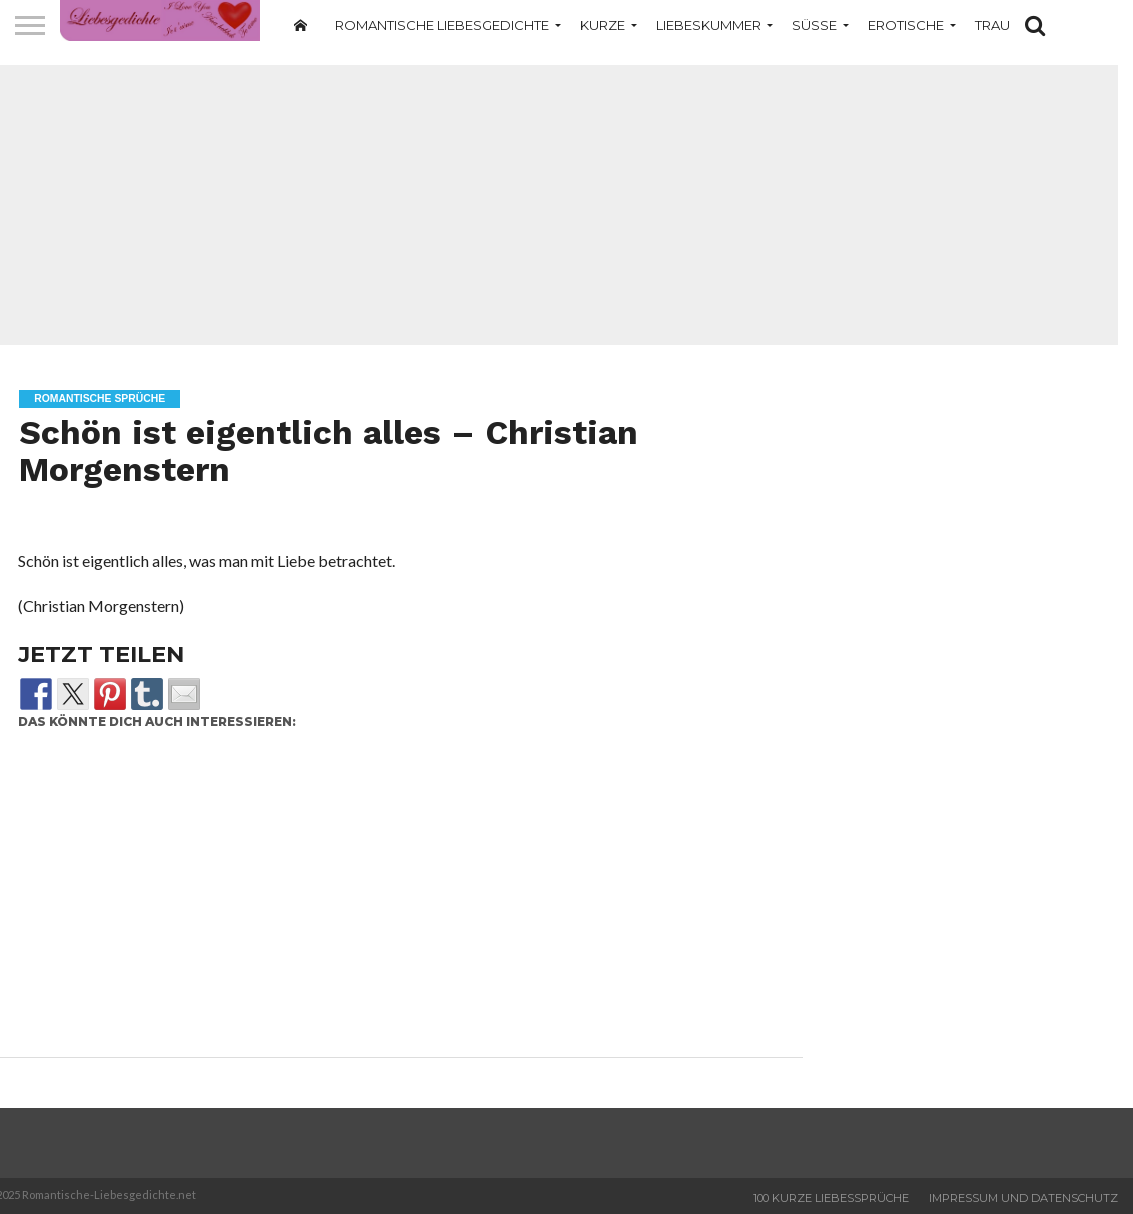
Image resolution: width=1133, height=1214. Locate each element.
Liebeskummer (708, 25)
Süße (814, 25)
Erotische (906, 25)
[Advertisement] (393, 899)
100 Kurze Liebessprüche (831, 1198)
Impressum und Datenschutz (1023, 1198)
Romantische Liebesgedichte (442, 25)
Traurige (1007, 25)
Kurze (602, 25)
